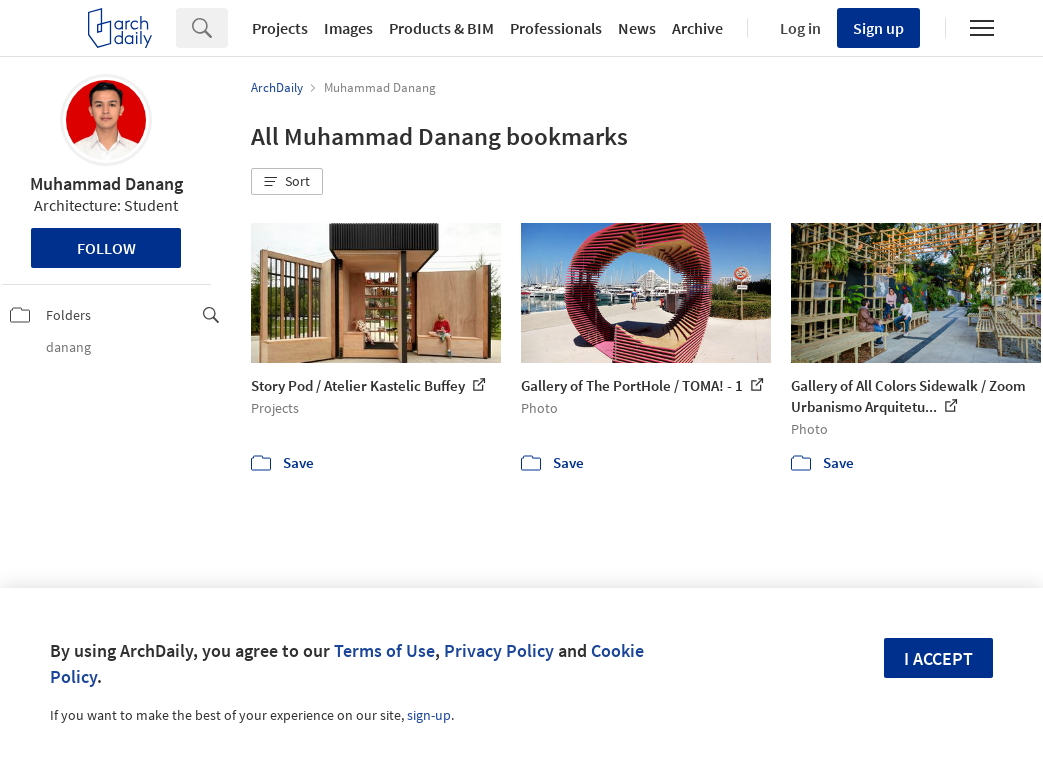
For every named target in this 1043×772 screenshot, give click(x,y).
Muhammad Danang (106, 183)
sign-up (429, 715)
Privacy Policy (499, 650)
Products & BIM (441, 28)
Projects (280, 28)
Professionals (556, 28)
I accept (938, 658)
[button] (287, 182)
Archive (697, 28)
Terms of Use (384, 650)
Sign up (878, 28)
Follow (106, 248)
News (637, 28)
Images (348, 28)
